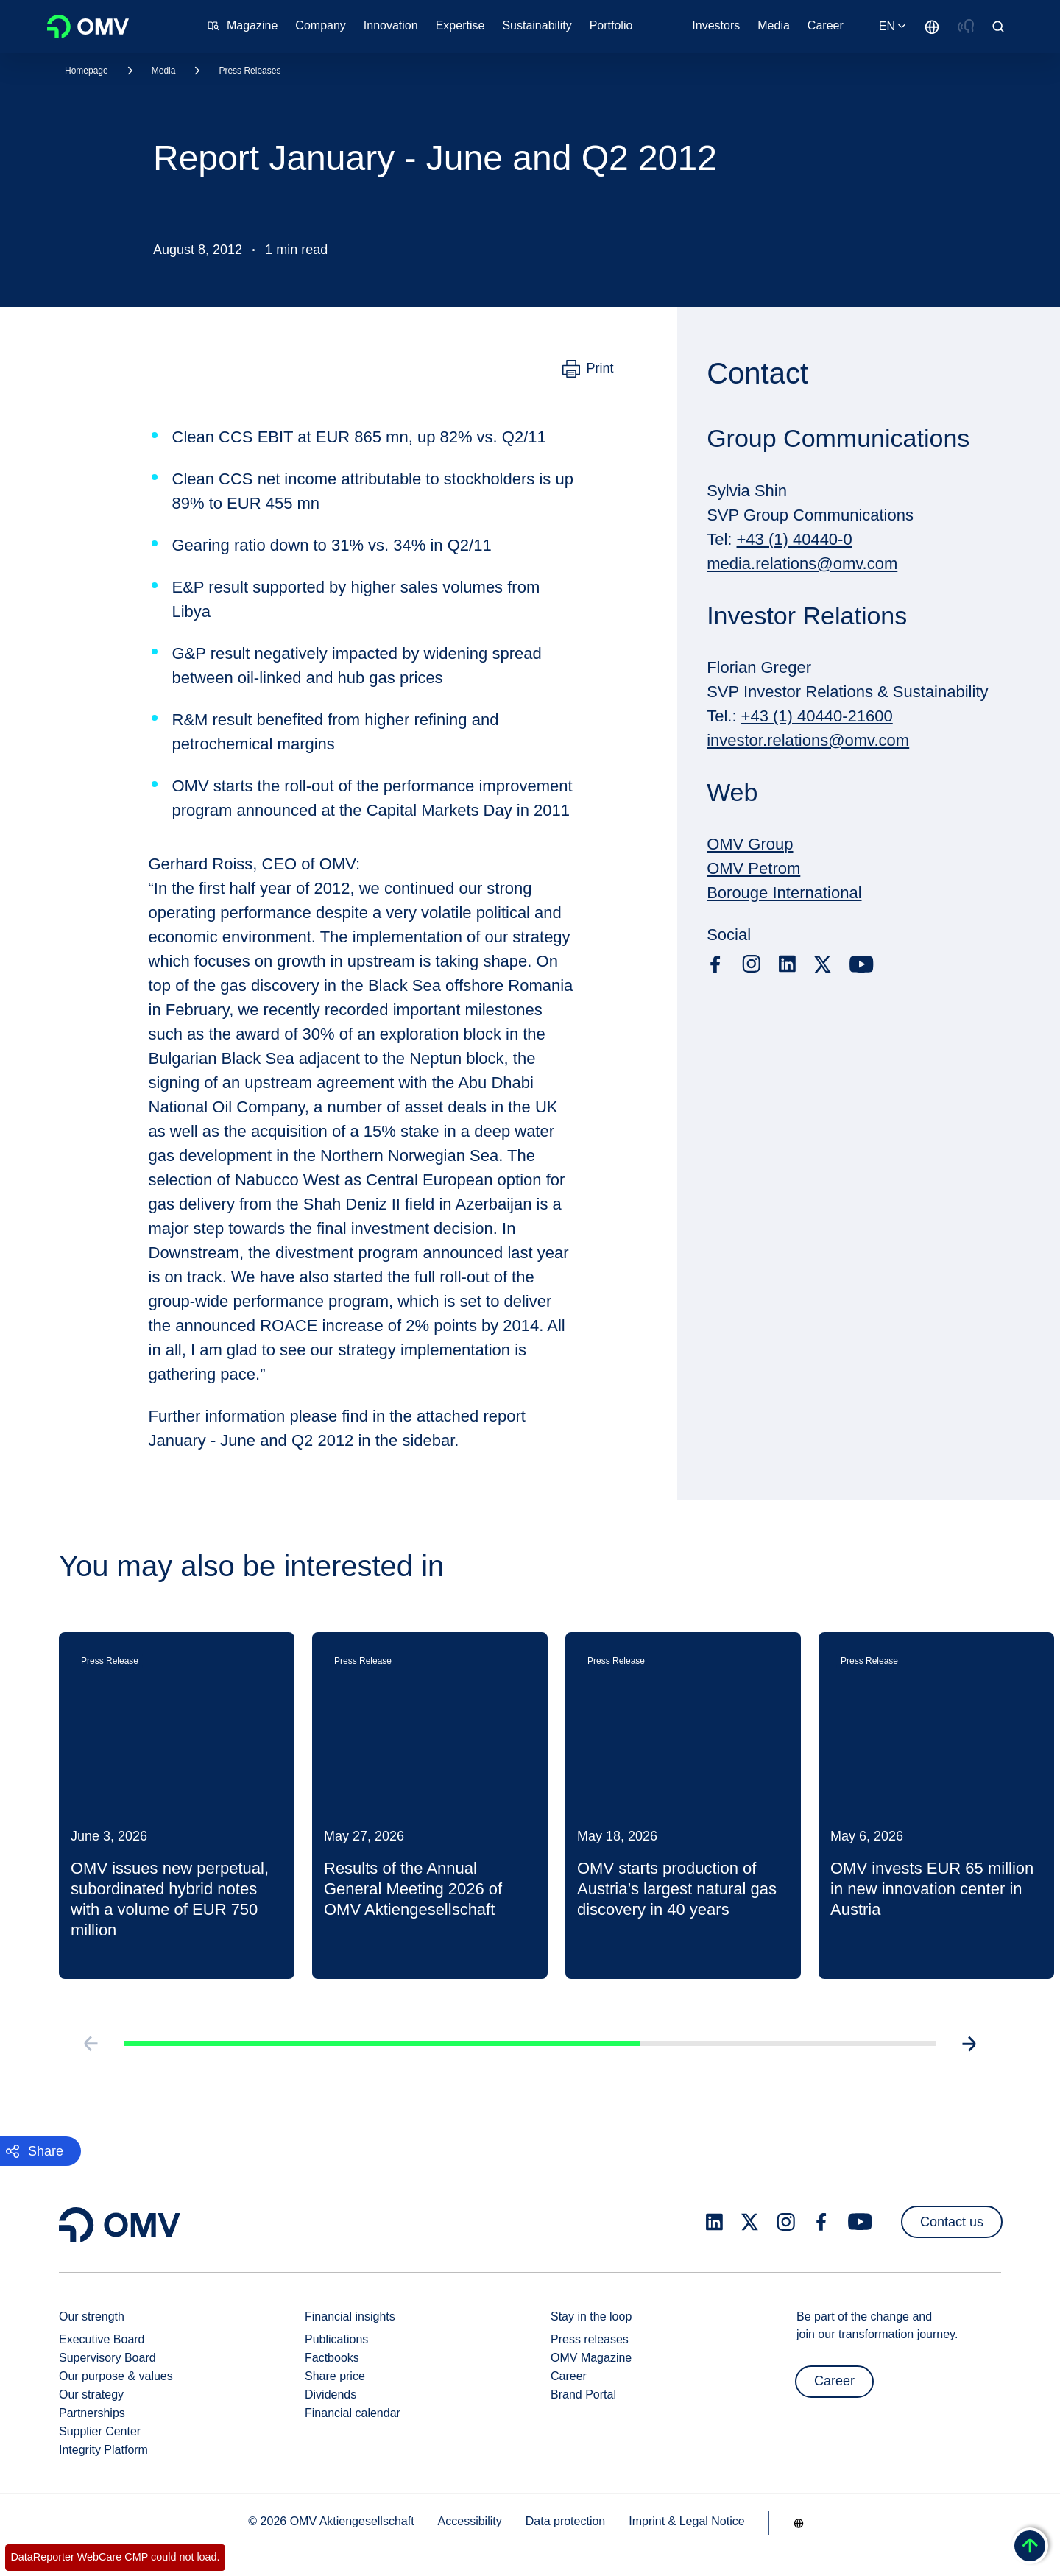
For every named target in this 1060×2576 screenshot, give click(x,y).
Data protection (566, 2521)
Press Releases (249, 71)
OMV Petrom (753, 868)
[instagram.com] (751, 964)
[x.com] (823, 964)
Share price (335, 2376)
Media (164, 71)
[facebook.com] (715, 964)
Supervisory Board (107, 2357)
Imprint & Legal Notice (686, 2521)
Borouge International (784, 892)
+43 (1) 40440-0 (794, 539)
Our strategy (91, 2394)
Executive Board (102, 2339)
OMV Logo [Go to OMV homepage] (88, 26)
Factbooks (332, 2357)
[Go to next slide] (988, 2114)
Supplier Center (100, 2431)
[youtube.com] (862, 964)
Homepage (86, 71)
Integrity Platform (103, 2449)
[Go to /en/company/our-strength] (932, 26)
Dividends (330, 2394)
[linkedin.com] (787, 964)
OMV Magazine (591, 2357)
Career (569, 2376)
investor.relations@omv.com (808, 740)
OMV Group (750, 844)
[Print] (587, 369)
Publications (336, 2339)
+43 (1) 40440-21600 (817, 716)
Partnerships (92, 2413)
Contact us (951, 2222)
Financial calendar (352, 2413)
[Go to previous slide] (71, 2114)
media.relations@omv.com (802, 563)
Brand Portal (583, 2394)
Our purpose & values (116, 2376)
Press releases (590, 2339)
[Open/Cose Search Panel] (998, 26)
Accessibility (470, 2521)
